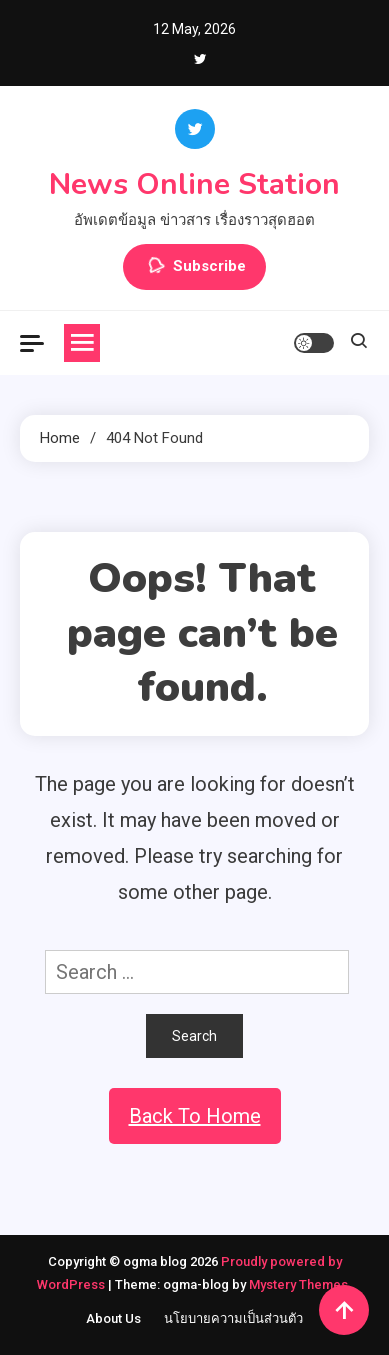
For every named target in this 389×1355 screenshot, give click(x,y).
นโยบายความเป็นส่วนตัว (233, 1318)
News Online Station (194, 184)
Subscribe (194, 267)
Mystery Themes (298, 1284)
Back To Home (195, 1116)
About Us (113, 1318)
